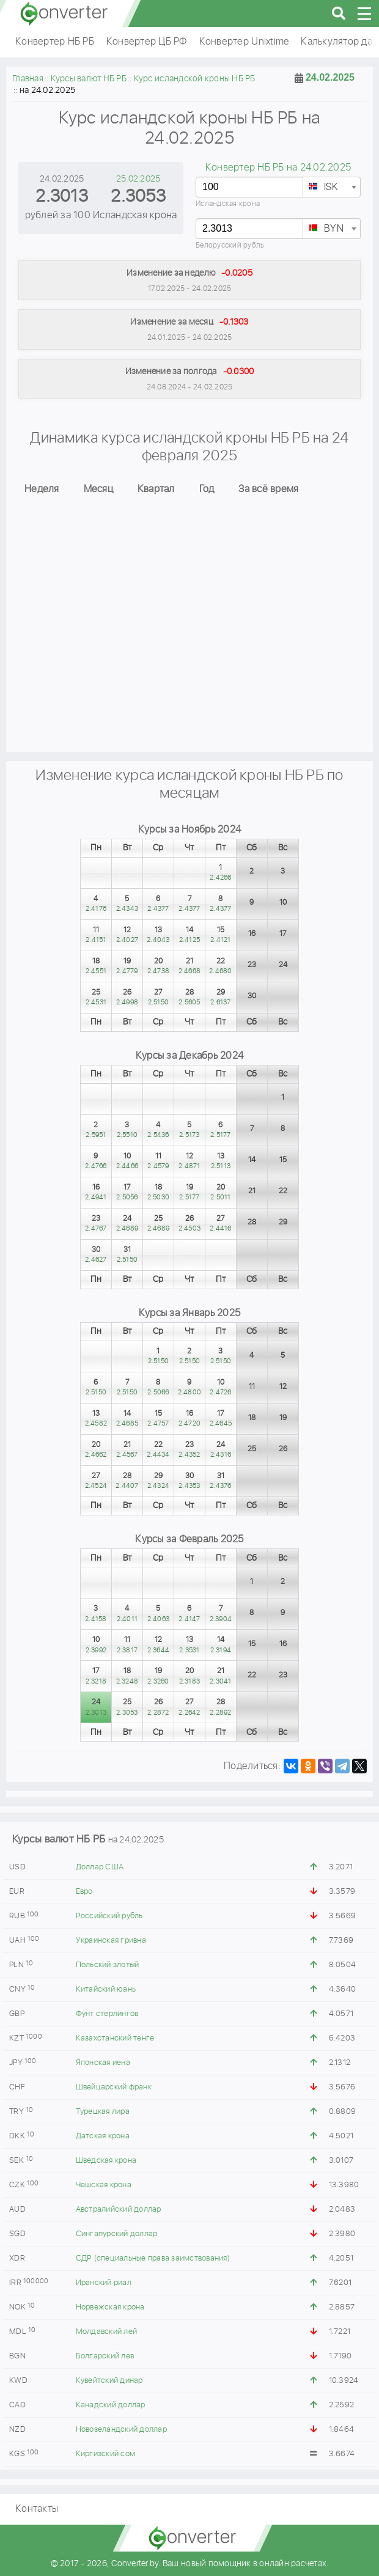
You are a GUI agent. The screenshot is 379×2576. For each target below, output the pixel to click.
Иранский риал (103, 2283)
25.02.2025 (138, 179)
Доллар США (100, 1867)
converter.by (64, 13)
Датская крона (103, 2136)
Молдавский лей (107, 2332)
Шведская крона (106, 2160)
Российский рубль (109, 1916)
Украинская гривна (111, 1940)
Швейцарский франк (114, 2087)
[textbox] (331, 187)
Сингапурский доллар (117, 2234)
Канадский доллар (110, 2405)
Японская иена (103, 2063)
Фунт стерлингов (107, 2014)
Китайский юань (106, 1989)
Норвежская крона (110, 2307)
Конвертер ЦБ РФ (146, 42)
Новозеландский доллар (121, 2429)
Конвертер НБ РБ (54, 42)
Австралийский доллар (118, 2209)
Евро (84, 1891)
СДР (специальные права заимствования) (153, 2258)
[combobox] (332, 187)
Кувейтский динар (109, 2380)
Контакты (36, 2509)
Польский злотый (107, 1965)
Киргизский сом (106, 2454)
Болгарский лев (105, 2356)
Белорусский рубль (230, 245)
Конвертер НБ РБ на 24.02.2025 (278, 168)
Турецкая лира (103, 2112)
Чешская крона (103, 2185)
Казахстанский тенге (115, 2038)
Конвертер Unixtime (244, 42)
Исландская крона (228, 204)
